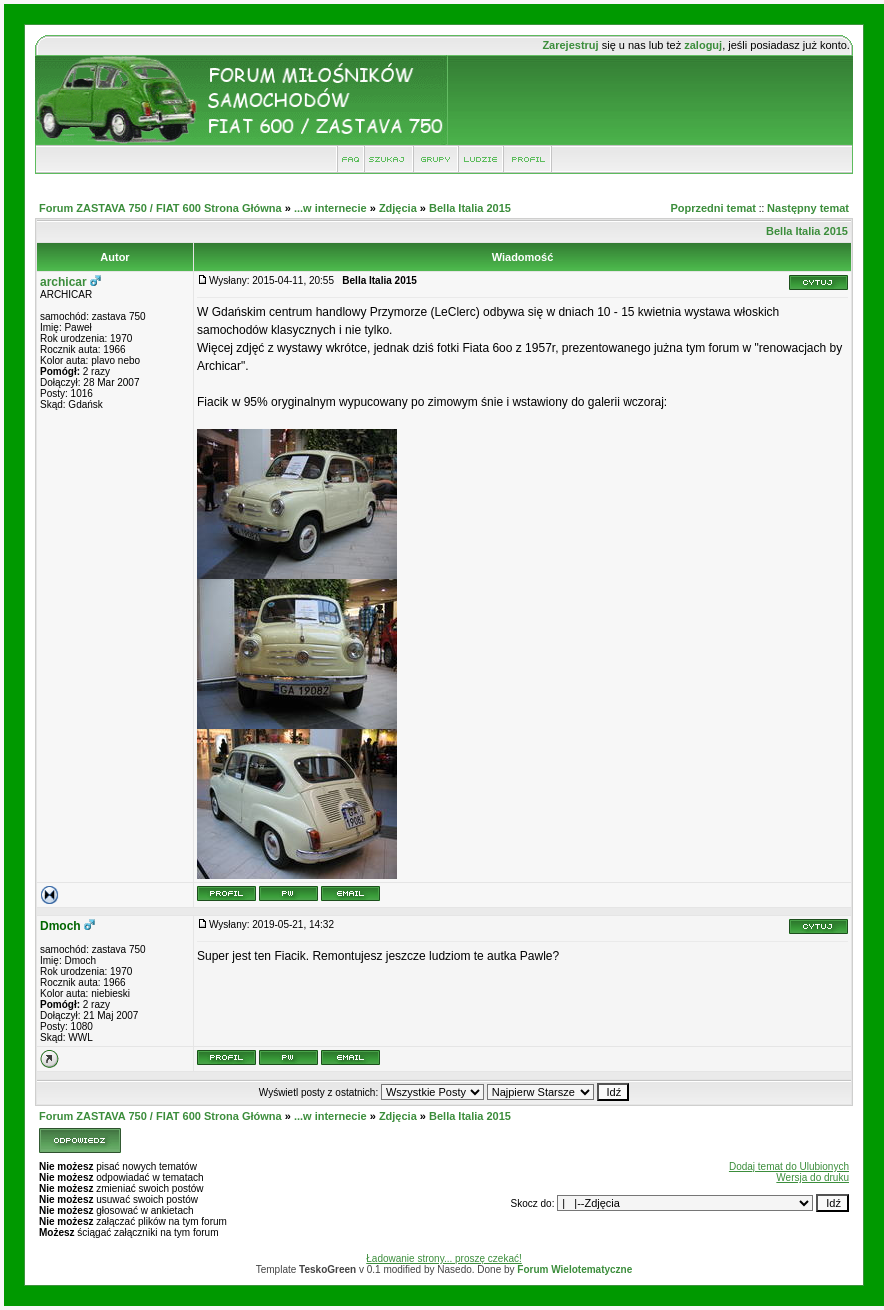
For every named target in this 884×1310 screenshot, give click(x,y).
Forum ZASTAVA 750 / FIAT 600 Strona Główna (160, 208)
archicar (63, 282)
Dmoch (60, 926)
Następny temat (808, 208)
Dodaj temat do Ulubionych (789, 1166)
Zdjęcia (398, 208)
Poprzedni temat (713, 208)
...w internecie (330, 208)
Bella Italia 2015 (470, 208)
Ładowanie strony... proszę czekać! (443, 1258)
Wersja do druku (812, 1177)
